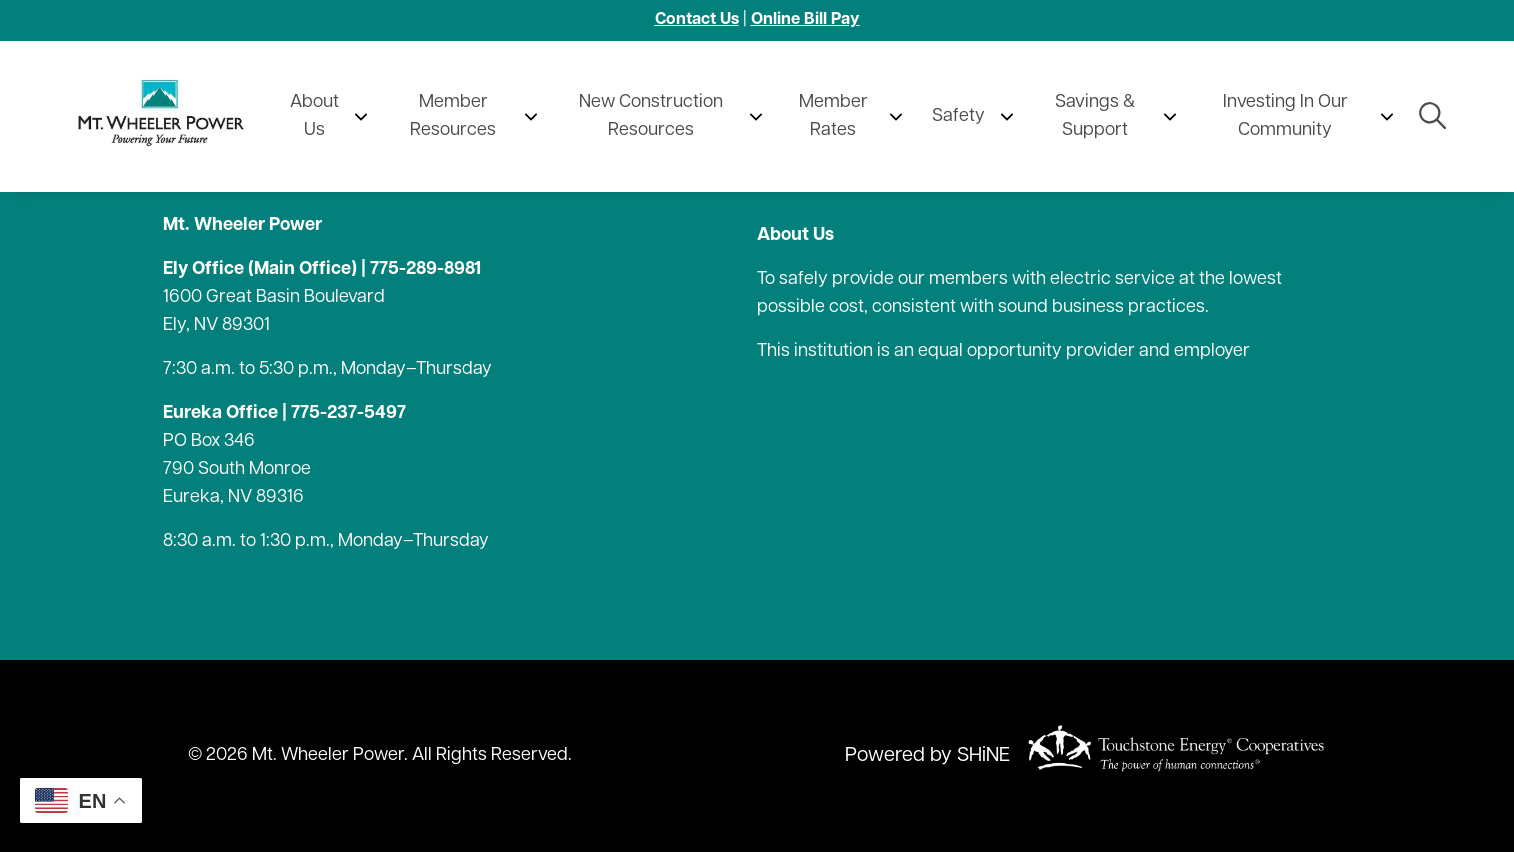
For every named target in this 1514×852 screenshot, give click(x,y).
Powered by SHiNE (927, 756)
